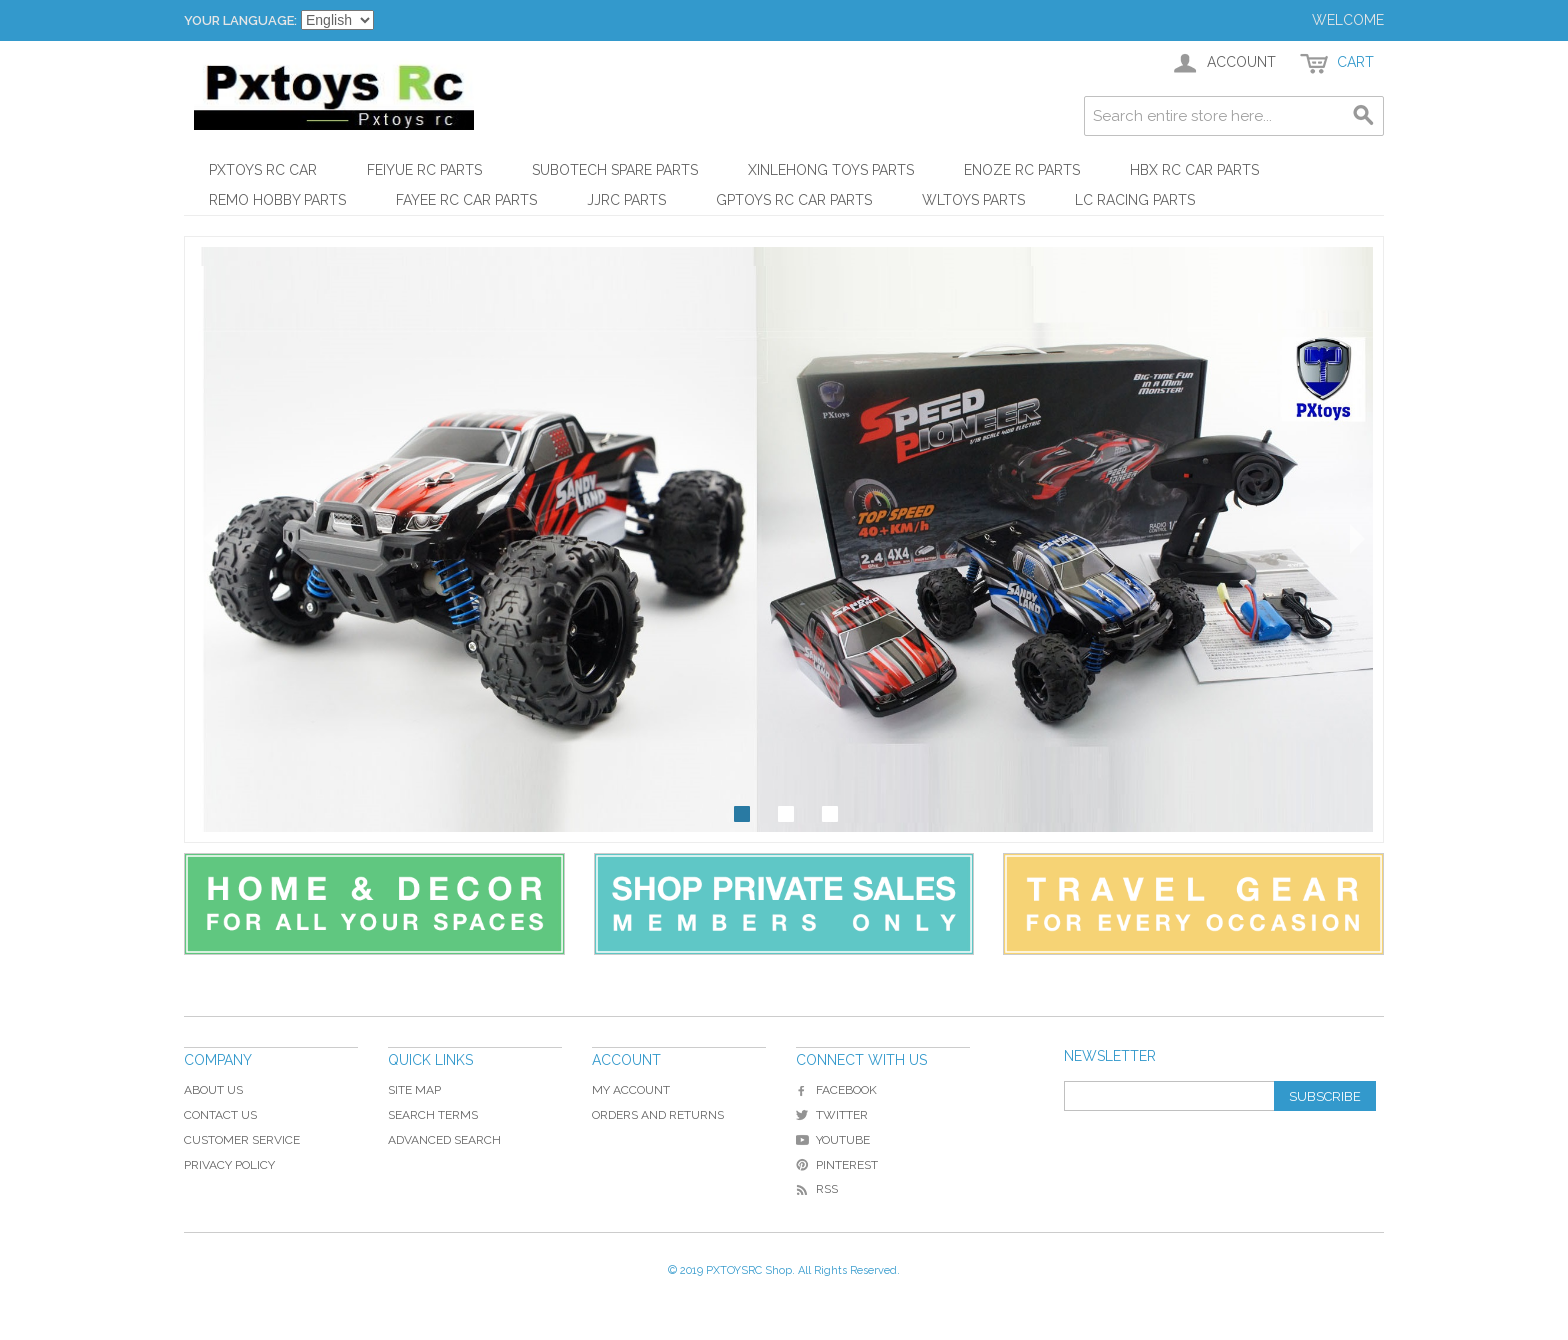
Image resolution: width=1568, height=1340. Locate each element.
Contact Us (220, 1115)
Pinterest (837, 1165)
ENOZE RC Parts (1022, 170)
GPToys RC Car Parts (794, 200)
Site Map (414, 1090)
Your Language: (240, 20)
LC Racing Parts (1135, 200)
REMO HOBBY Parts (277, 200)
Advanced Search (444, 1140)
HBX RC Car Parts (1194, 170)
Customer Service (242, 1140)
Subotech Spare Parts (615, 170)
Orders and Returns (658, 1115)
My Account (631, 1090)
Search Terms (433, 1115)
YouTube (833, 1140)
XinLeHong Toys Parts (831, 170)
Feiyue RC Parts (424, 170)
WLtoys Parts (973, 200)
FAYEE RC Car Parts (466, 200)
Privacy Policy (229, 1165)
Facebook (836, 1090)
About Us (213, 1090)
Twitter (832, 1115)
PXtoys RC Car (263, 170)
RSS (817, 1189)
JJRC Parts (626, 200)
